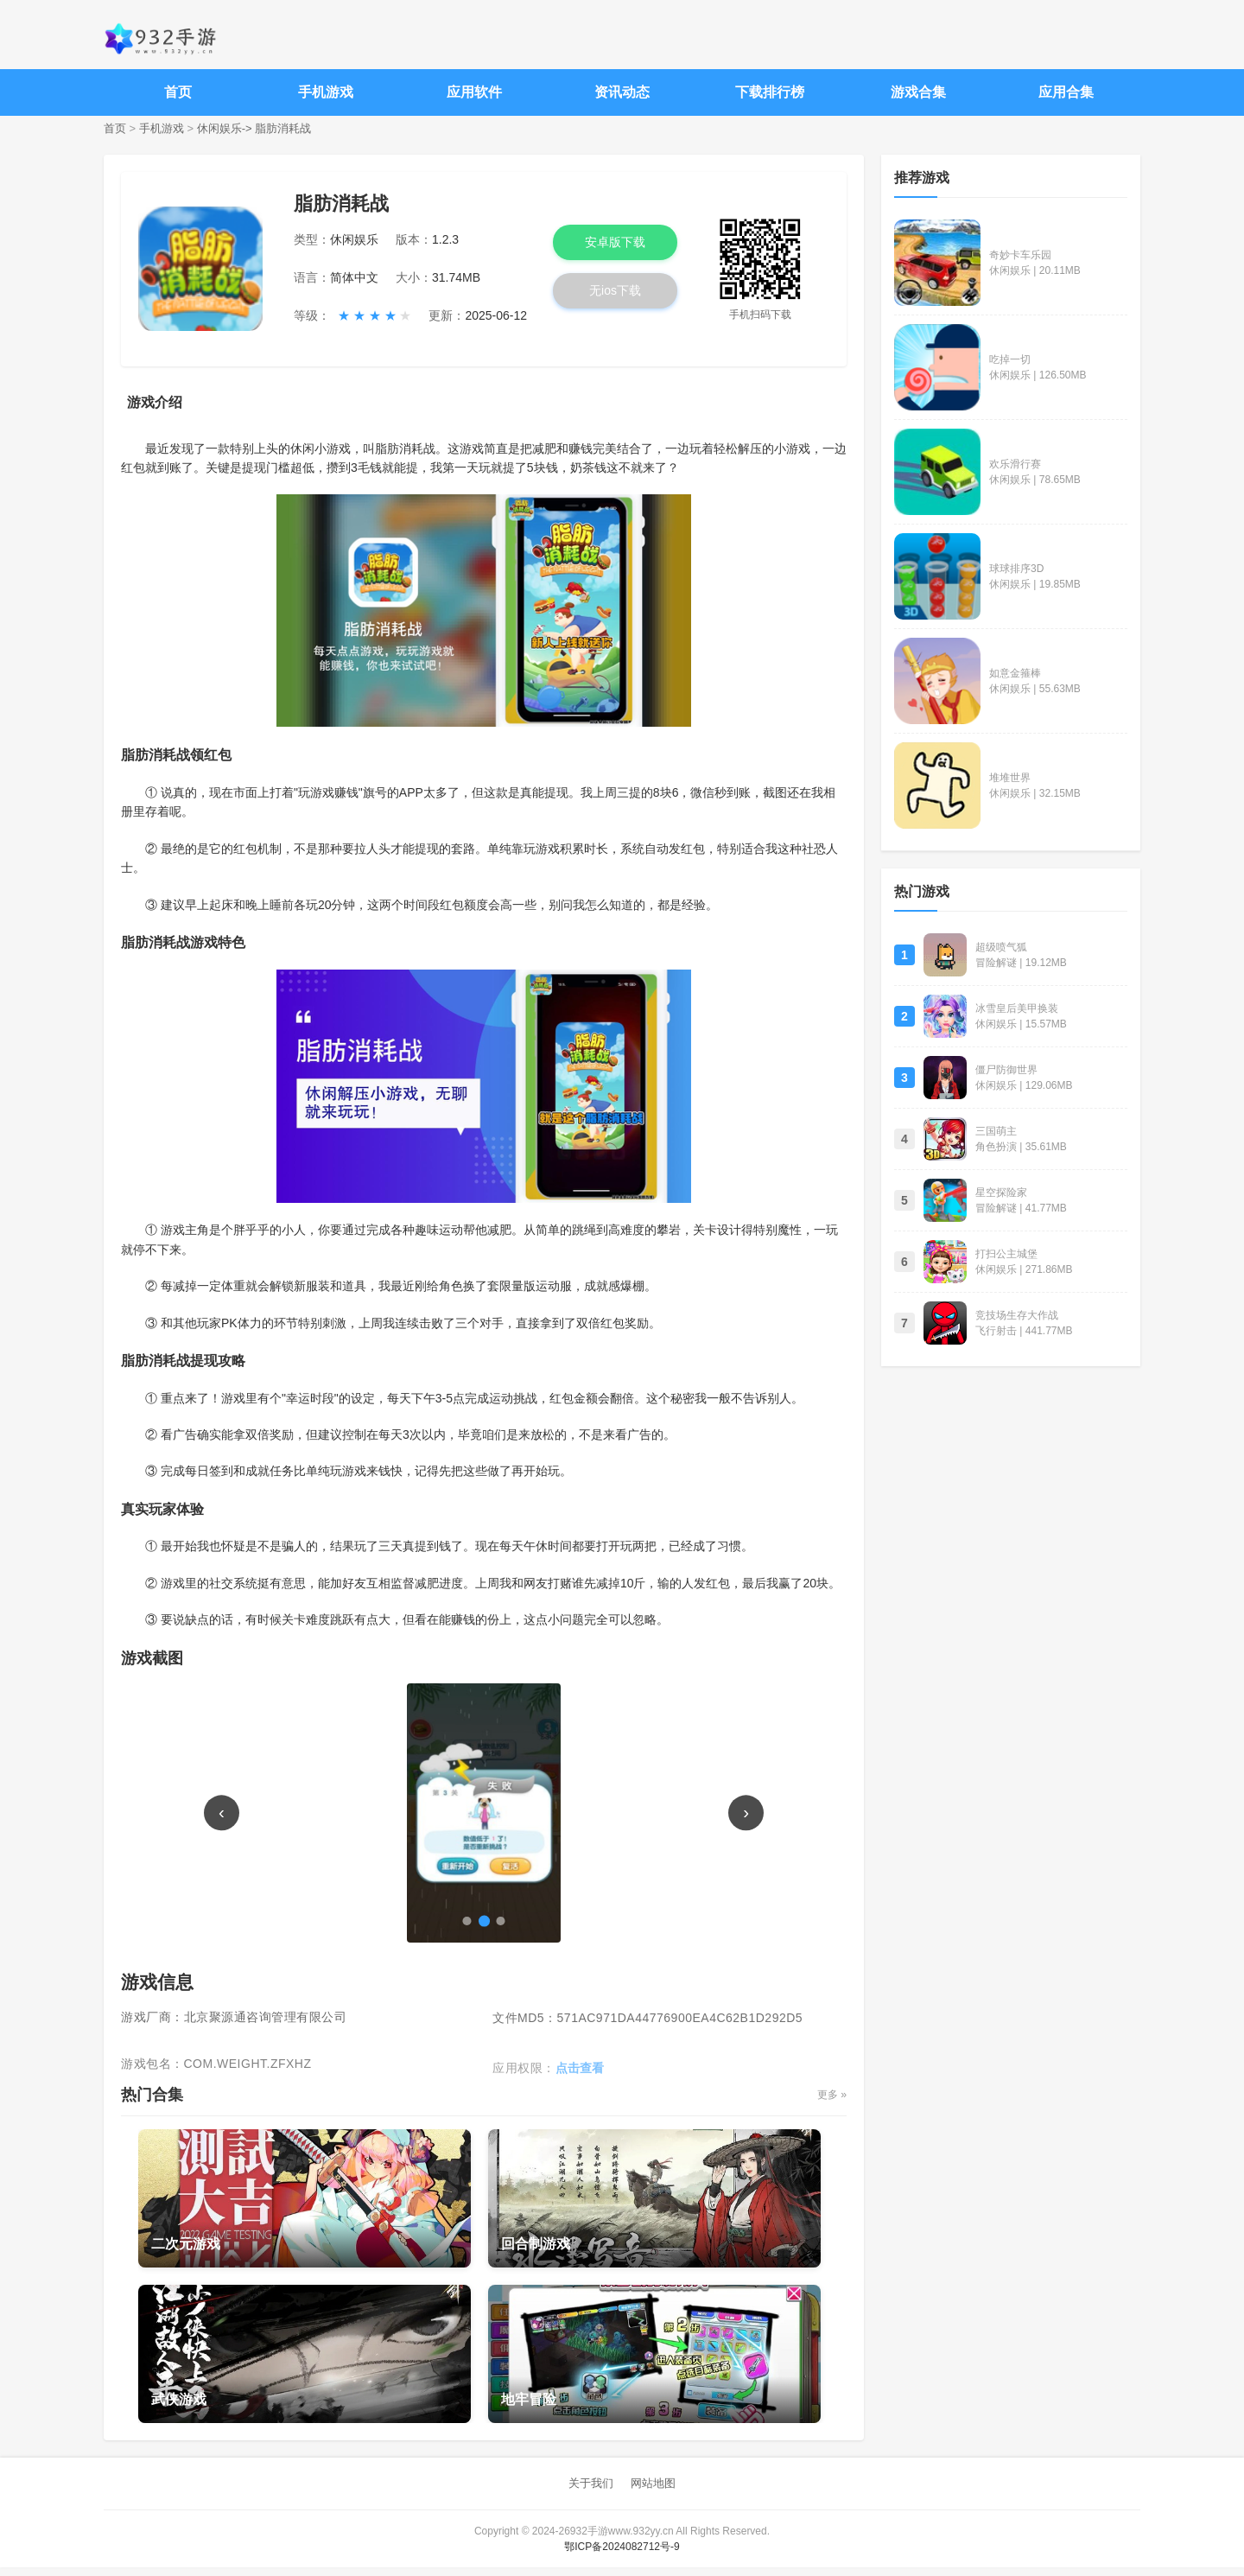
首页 (178, 92)
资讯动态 (622, 92)
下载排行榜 (769, 92)
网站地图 (653, 2492)
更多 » (829, 2104)
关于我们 (590, 2492)
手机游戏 (325, 92)
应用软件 (474, 92)
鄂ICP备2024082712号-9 (621, 2555)
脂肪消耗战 (283, 128)
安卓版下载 (615, 242)
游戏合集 (918, 92)
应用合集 (1066, 92)
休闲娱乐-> (224, 128)
